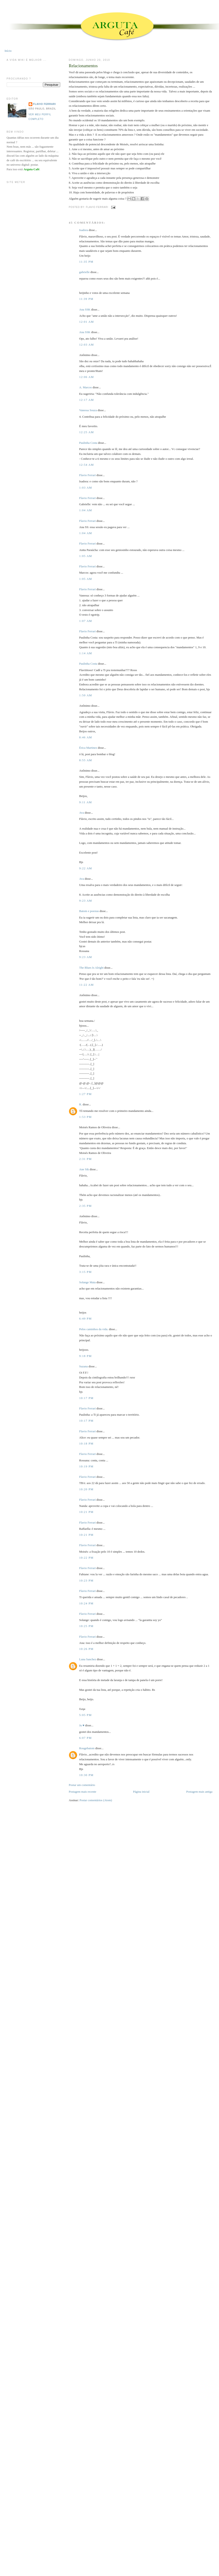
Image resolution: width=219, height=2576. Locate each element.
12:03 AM (86, 344)
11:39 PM (86, 299)
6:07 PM (85, 1738)
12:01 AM (86, 321)
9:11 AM (85, 802)
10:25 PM (86, 1626)
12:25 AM (86, 432)
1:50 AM (85, 695)
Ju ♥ (81, 1725)
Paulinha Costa (88, 442)
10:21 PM (86, 1512)
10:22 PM (86, 1557)
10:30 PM (86, 1775)
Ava (81, 812)
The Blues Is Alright (91, 967)
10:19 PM (86, 1466)
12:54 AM (86, 464)
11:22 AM (86, 984)
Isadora (83, 230)
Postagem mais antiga (199, 1791)
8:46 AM (85, 737)
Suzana (83, 1366)
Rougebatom (86, 1748)
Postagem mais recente (82, 1791)
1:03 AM (85, 487)
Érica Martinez (88, 747)
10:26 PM (86, 1649)
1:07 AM (85, 621)
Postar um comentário (82, 1785)
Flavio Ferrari (87, 475)
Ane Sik (84, 1169)
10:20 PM (86, 1489)
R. (80, 1104)
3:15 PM (85, 1272)
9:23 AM (85, 900)
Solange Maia (87, 1282)
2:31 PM (85, 1159)
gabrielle (84, 272)
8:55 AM (85, 760)
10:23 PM (86, 1580)
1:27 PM (85, 1094)
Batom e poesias (89, 911)
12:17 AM (86, 399)
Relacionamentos (83, 66)
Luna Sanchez (87, 1659)
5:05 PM (85, 1715)
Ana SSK (84, 309)
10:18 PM (86, 1443)
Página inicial (141, 1791)
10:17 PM (86, 1398)
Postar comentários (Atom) (96, 1800)
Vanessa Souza (88, 410)
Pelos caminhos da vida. (93, 1329)
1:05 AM (85, 556)
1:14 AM (85, 653)
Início (8, 50)
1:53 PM (85, 1117)
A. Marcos (85, 387)
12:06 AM (86, 377)
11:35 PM (86, 261)
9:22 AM (85, 868)
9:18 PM (85, 1356)
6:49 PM (85, 1318)
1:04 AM (85, 510)
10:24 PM (86, 1603)
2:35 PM (85, 1205)
